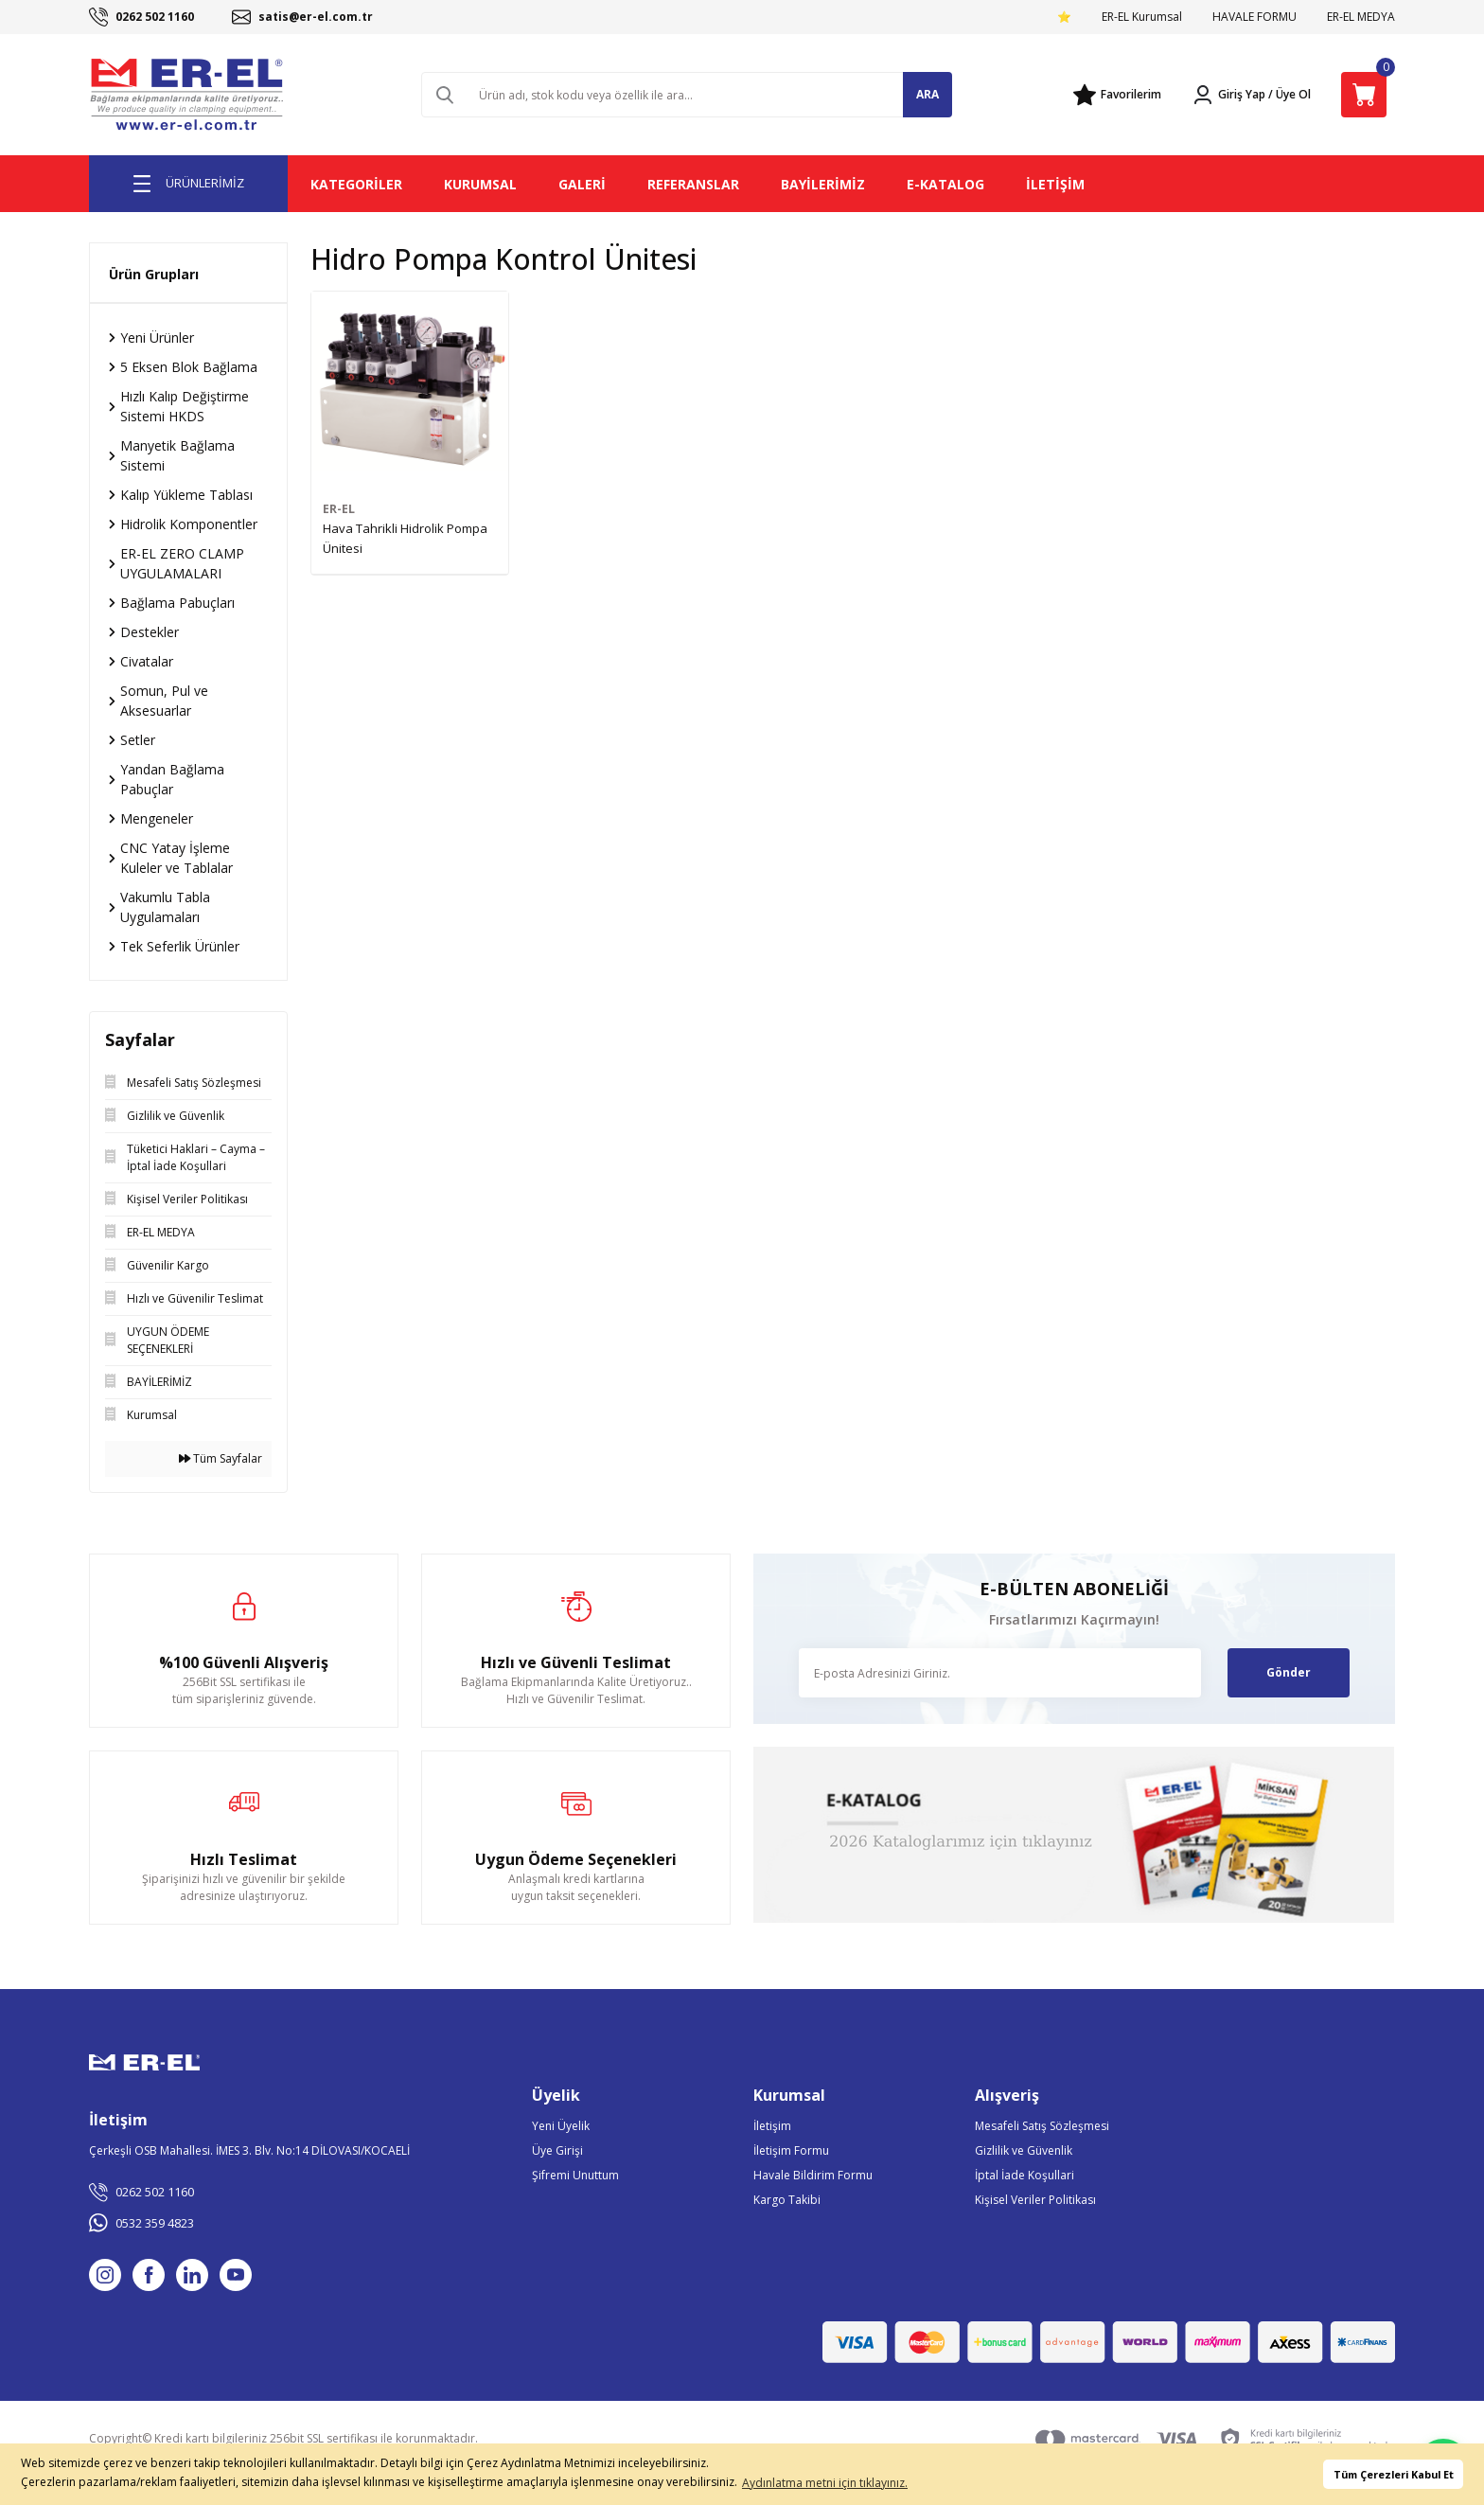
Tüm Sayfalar (220, 1458)
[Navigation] (188, 183)
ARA (927, 94)
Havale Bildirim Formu (813, 2175)
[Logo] (188, 95)
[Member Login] (1228, 94)
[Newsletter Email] (1000, 1672)
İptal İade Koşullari (1024, 2175)
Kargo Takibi (787, 2200)
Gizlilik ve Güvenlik (1023, 2150)
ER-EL (339, 509)
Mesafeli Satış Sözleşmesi (1042, 2126)
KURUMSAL (480, 184)
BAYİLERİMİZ (823, 184)
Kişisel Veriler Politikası (1035, 2200)
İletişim (772, 2126)
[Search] (686, 94)
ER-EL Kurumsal (1142, 17)
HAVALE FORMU (1254, 17)
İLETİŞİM (1055, 184)
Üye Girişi (557, 2150)
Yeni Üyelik (561, 2126)
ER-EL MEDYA (1361, 17)
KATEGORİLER (356, 184)
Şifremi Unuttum (575, 2175)
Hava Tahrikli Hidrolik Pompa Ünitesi (405, 538)
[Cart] (1364, 94)
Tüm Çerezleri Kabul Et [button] (1394, 2474)
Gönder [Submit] (1288, 1672)
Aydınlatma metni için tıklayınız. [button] (825, 2483)
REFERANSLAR (693, 184)
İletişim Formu (791, 2150)
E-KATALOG (945, 184)
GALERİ (582, 184)
